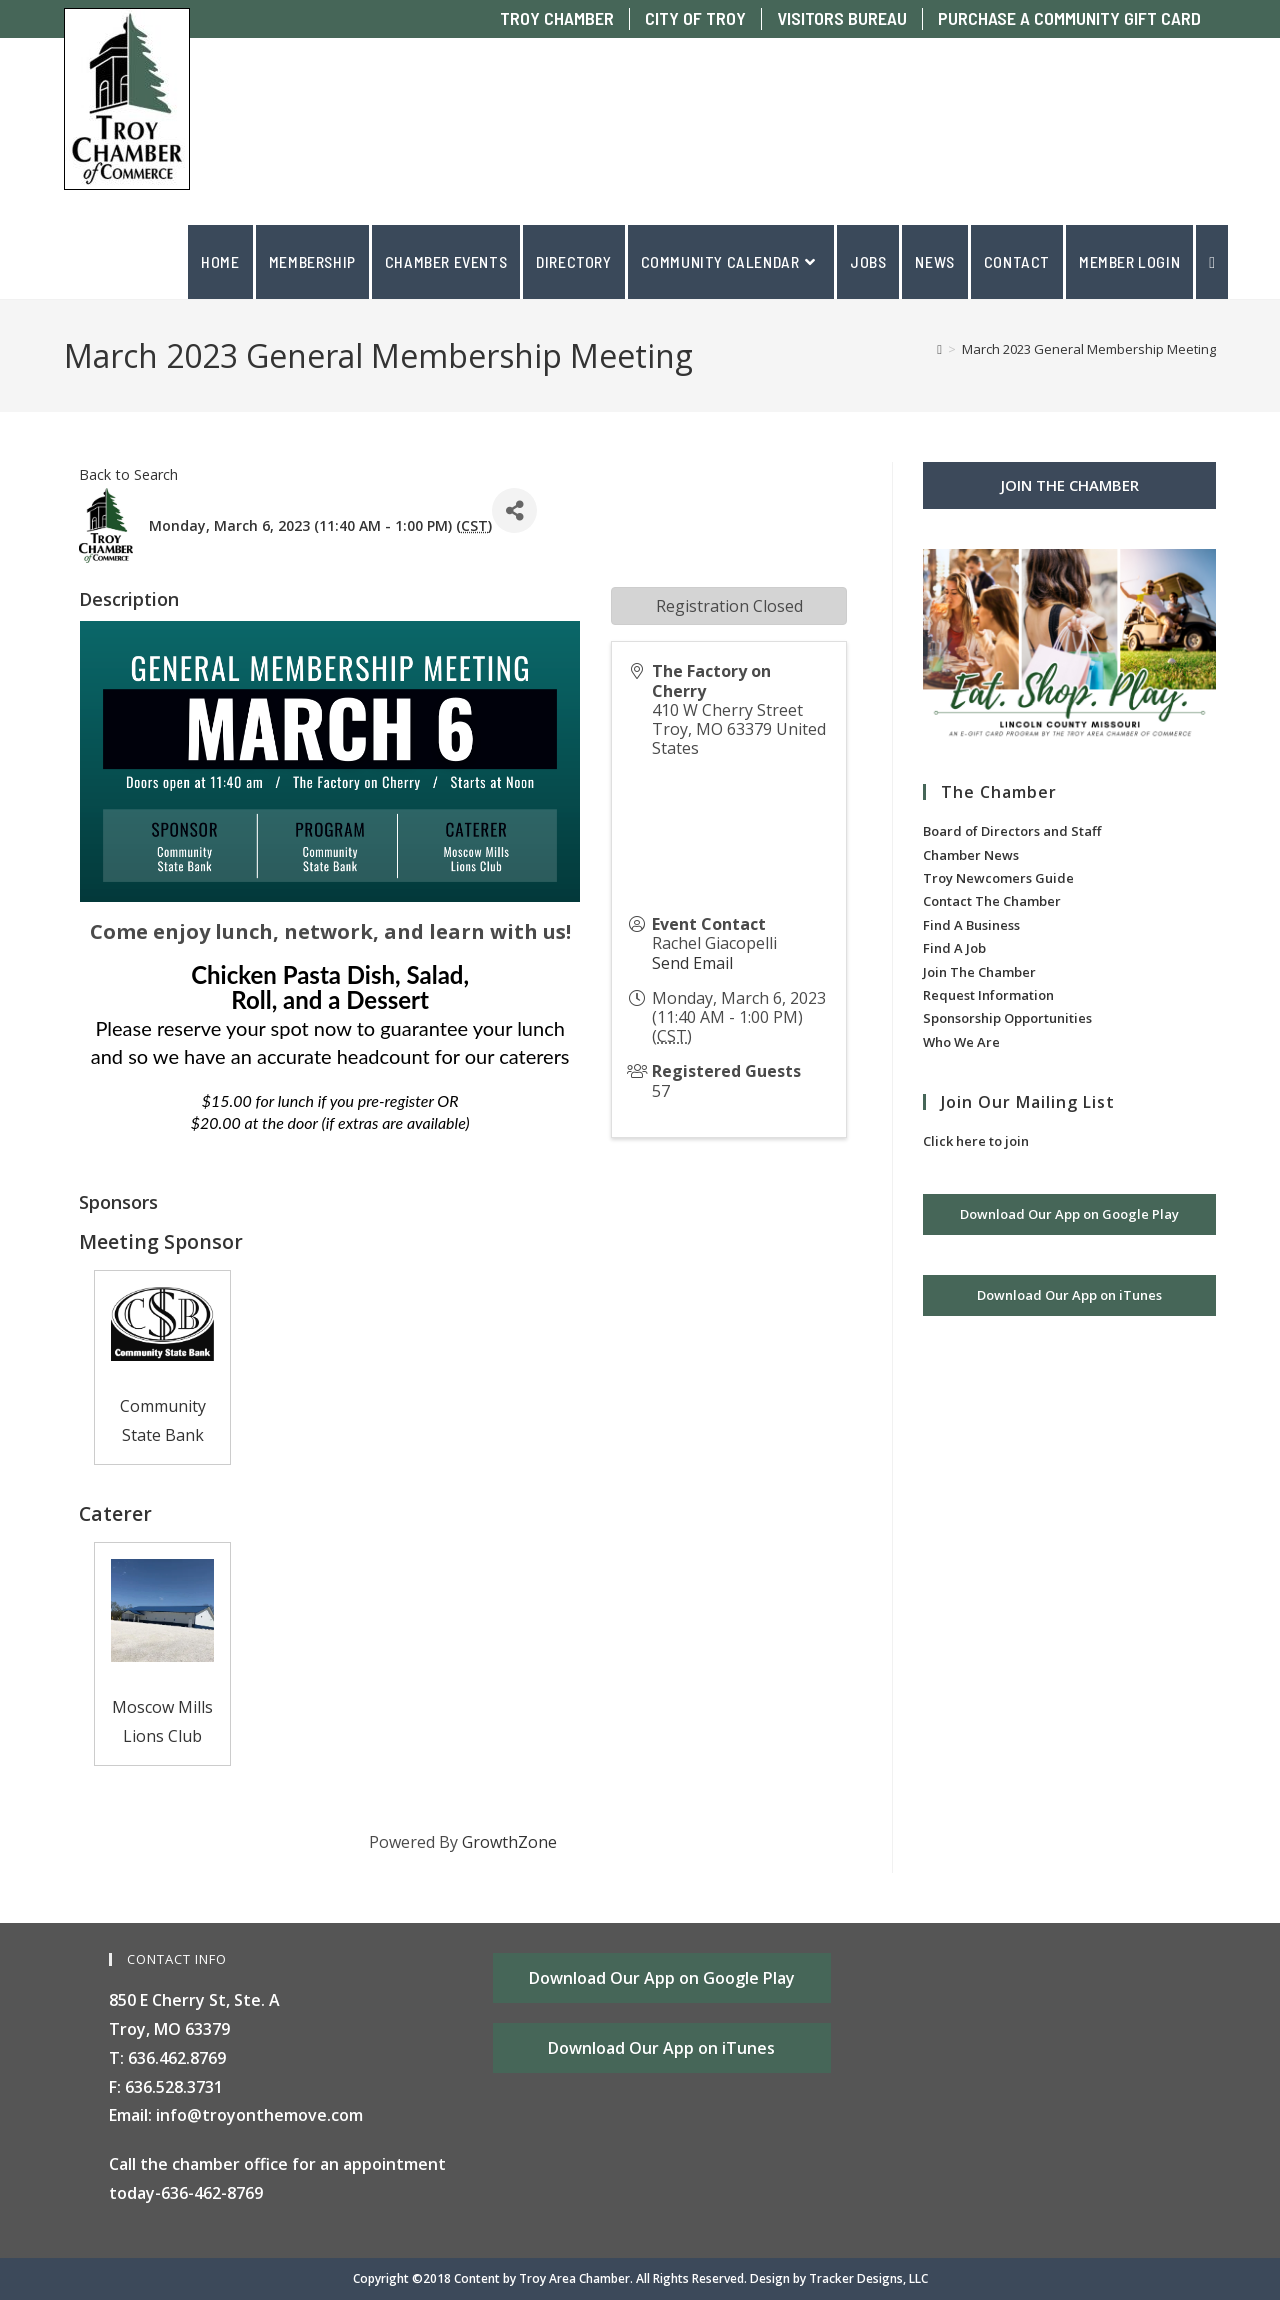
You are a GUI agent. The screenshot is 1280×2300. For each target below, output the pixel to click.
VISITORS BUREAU (842, 18)
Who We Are (961, 1042)
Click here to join (976, 1141)
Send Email (692, 963)
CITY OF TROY (695, 18)
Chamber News (971, 855)
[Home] (939, 349)
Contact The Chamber (992, 901)
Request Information (988, 995)
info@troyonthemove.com (259, 2115)
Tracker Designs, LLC (868, 2278)
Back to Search (128, 474)
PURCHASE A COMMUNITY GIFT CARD (1069, 18)
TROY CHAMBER (557, 18)
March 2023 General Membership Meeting (1089, 349)
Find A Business (971, 925)
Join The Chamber (979, 972)
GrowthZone (509, 1842)
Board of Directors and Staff (1012, 831)
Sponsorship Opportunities (1007, 1018)
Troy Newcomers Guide (998, 878)
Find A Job (954, 948)
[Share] (514, 510)
